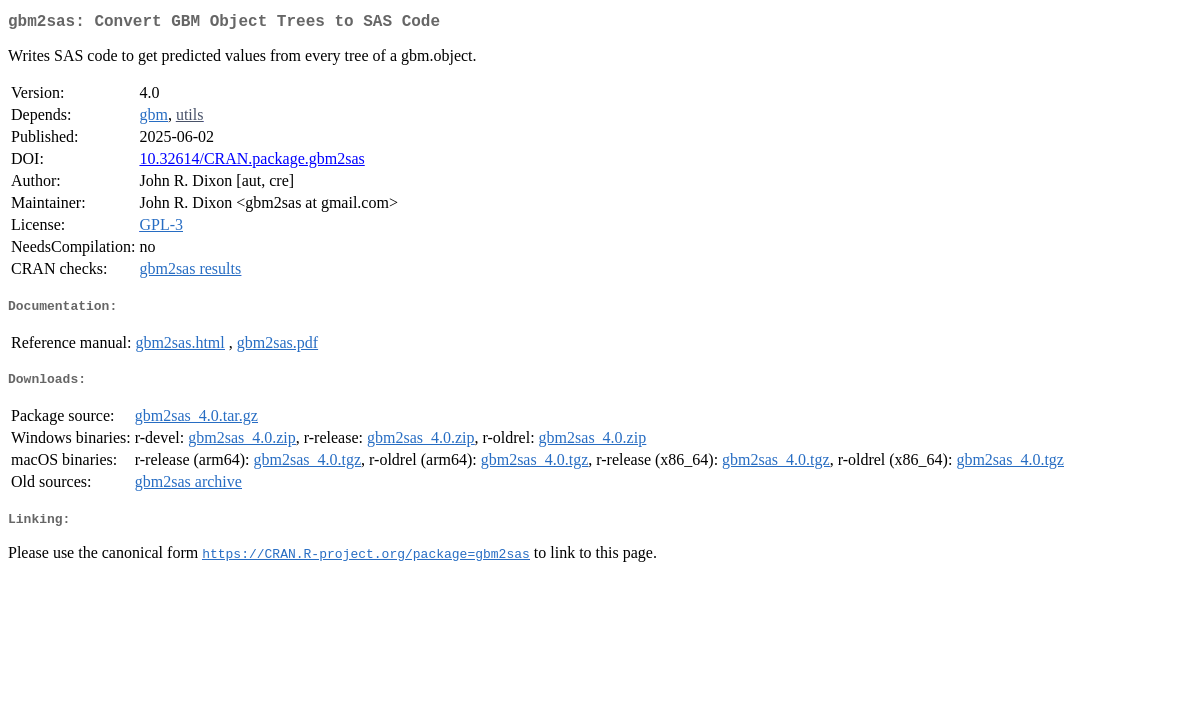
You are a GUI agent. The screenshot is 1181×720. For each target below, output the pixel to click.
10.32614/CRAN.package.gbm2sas (251, 162)
